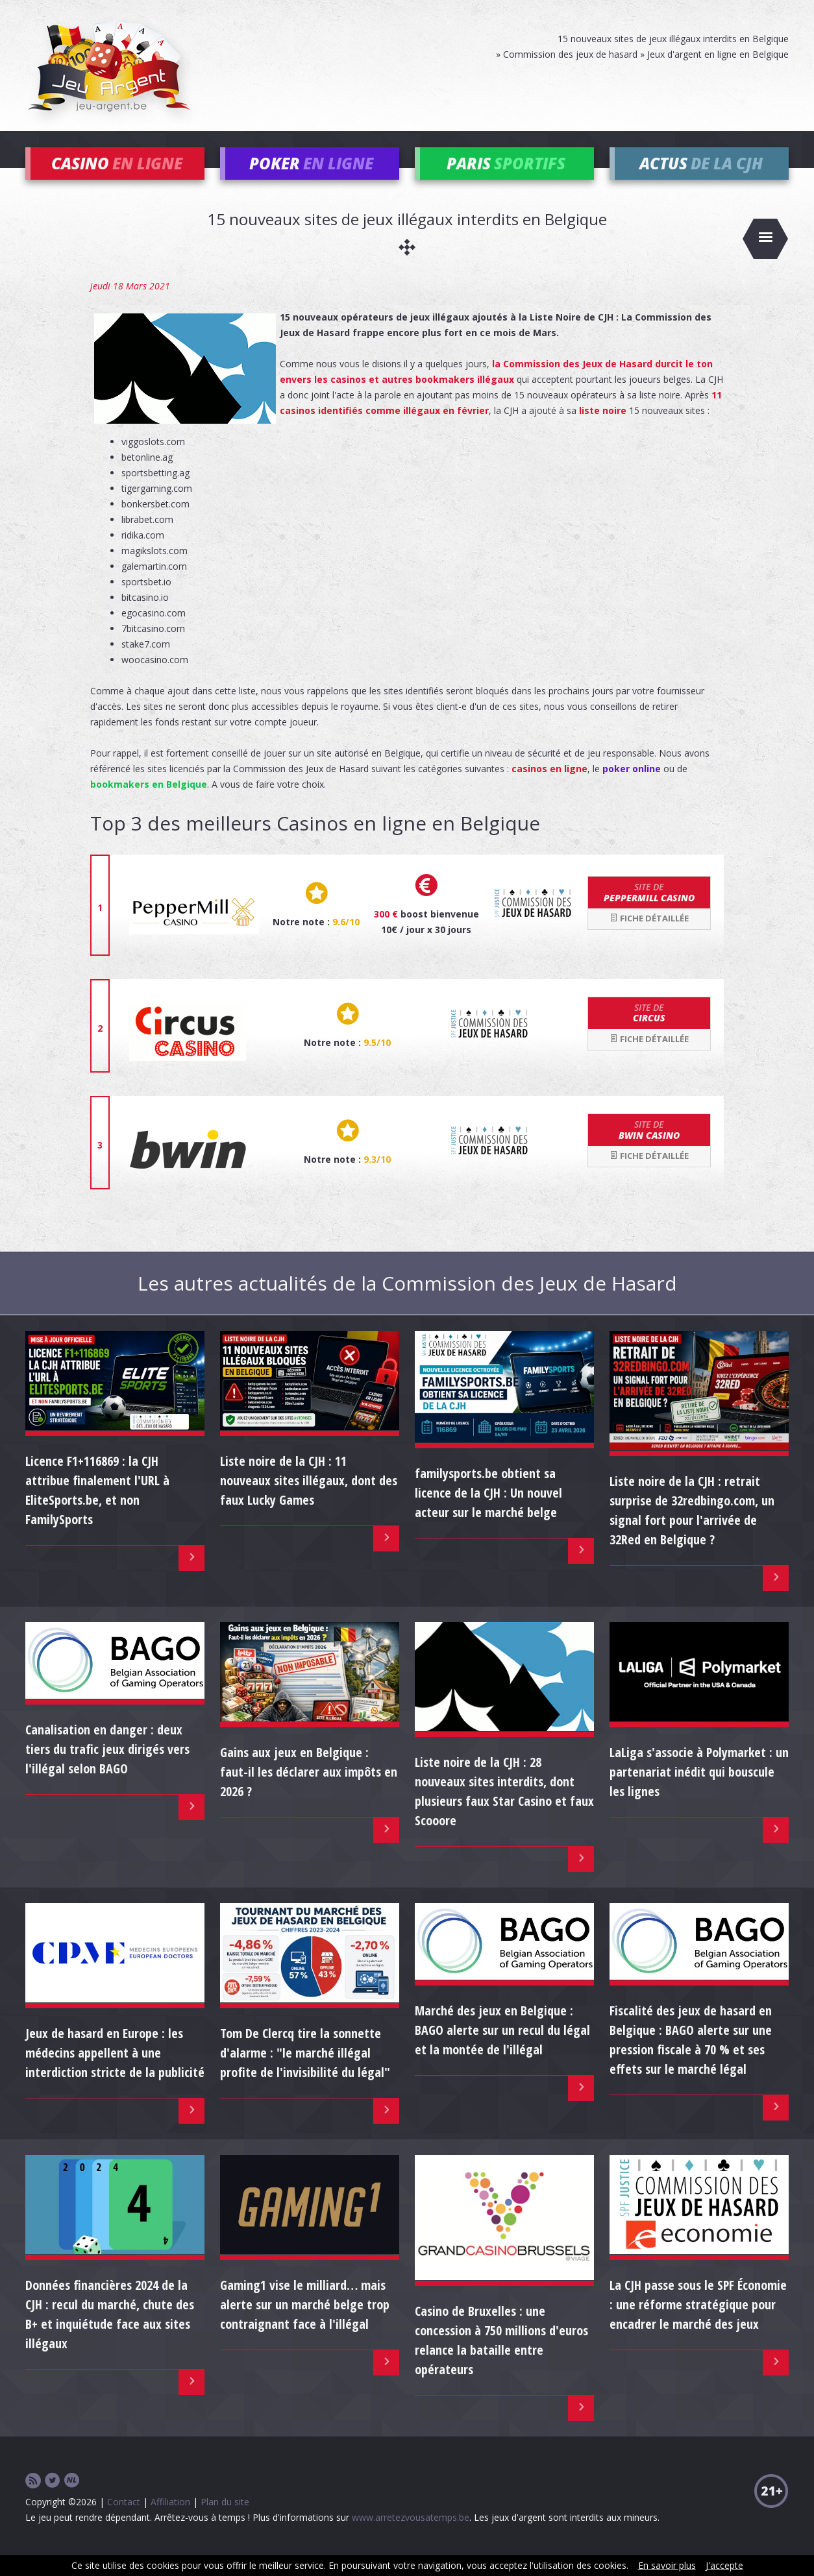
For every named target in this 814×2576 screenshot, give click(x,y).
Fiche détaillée (649, 937)
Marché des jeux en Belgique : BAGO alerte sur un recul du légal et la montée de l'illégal (502, 2049)
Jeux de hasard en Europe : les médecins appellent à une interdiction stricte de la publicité (114, 2072)
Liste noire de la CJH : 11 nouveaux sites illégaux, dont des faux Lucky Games (308, 1500)
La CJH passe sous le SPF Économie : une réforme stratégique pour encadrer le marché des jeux (698, 2324)
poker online (631, 788)
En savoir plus (667, 2565)
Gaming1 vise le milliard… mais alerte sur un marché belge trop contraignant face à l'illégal (304, 2324)
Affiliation (170, 2521)
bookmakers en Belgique (148, 803)
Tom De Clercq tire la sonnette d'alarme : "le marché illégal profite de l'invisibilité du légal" (305, 2072)
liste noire (602, 430)
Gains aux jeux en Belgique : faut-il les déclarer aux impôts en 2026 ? (308, 1791)
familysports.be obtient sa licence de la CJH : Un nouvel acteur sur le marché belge (488, 1512)
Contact (123, 2521)
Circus (649, 1032)
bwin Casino (649, 1149)
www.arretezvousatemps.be (410, 2537)
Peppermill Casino (649, 911)
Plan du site (225, 2521)
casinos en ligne (549, 788)
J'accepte (724, 2565)
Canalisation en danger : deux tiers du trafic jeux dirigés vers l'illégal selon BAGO (107, 1768)
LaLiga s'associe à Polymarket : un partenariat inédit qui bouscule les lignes (699, 1791)
